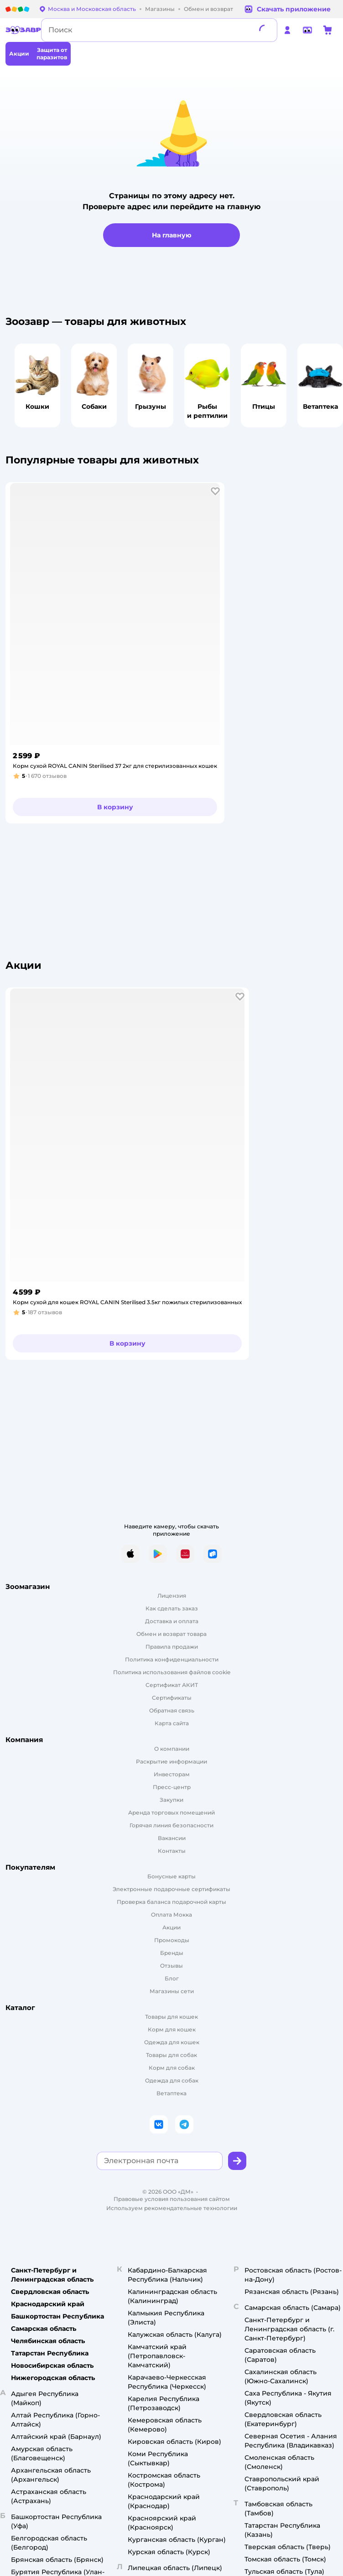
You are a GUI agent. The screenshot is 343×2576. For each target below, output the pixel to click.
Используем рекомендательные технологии (171, 2208)
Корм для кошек (172, 2029)
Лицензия (171, 1595)
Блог (172, 1978)
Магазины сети (172, 1991)
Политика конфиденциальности (171, 1659)
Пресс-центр (172, 1787)
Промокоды (171, 1940)
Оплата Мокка (171, 1914)
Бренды (171, 1952)
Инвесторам (172, 1774)
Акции (171, 1927)
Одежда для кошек (171, 2042)
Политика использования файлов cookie (171, 1672)
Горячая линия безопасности (171, 1825)
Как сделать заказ (172, 1608)
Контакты (172, 1850)
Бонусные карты (171, 1876)
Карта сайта (172, 1723)
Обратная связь (171, 1710)
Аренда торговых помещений (171, 1812)
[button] (215, 491)
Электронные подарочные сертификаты (171, 1889)
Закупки (171, 1799)
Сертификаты (172, 1697)
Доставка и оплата (171, 1621)
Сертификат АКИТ (172, 1684)
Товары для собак (171, 2055)
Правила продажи (172, 1646)
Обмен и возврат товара (171, 1633)
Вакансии (172, 1838)
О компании (171, 1748)
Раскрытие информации (171, 1761)
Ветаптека (171, 2093)
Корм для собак (172, 2067)
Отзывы (171, 1965)
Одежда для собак (171, 2080)
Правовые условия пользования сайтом (172, 2199)
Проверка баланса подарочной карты (171, 1901)
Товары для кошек (171, 2016)
